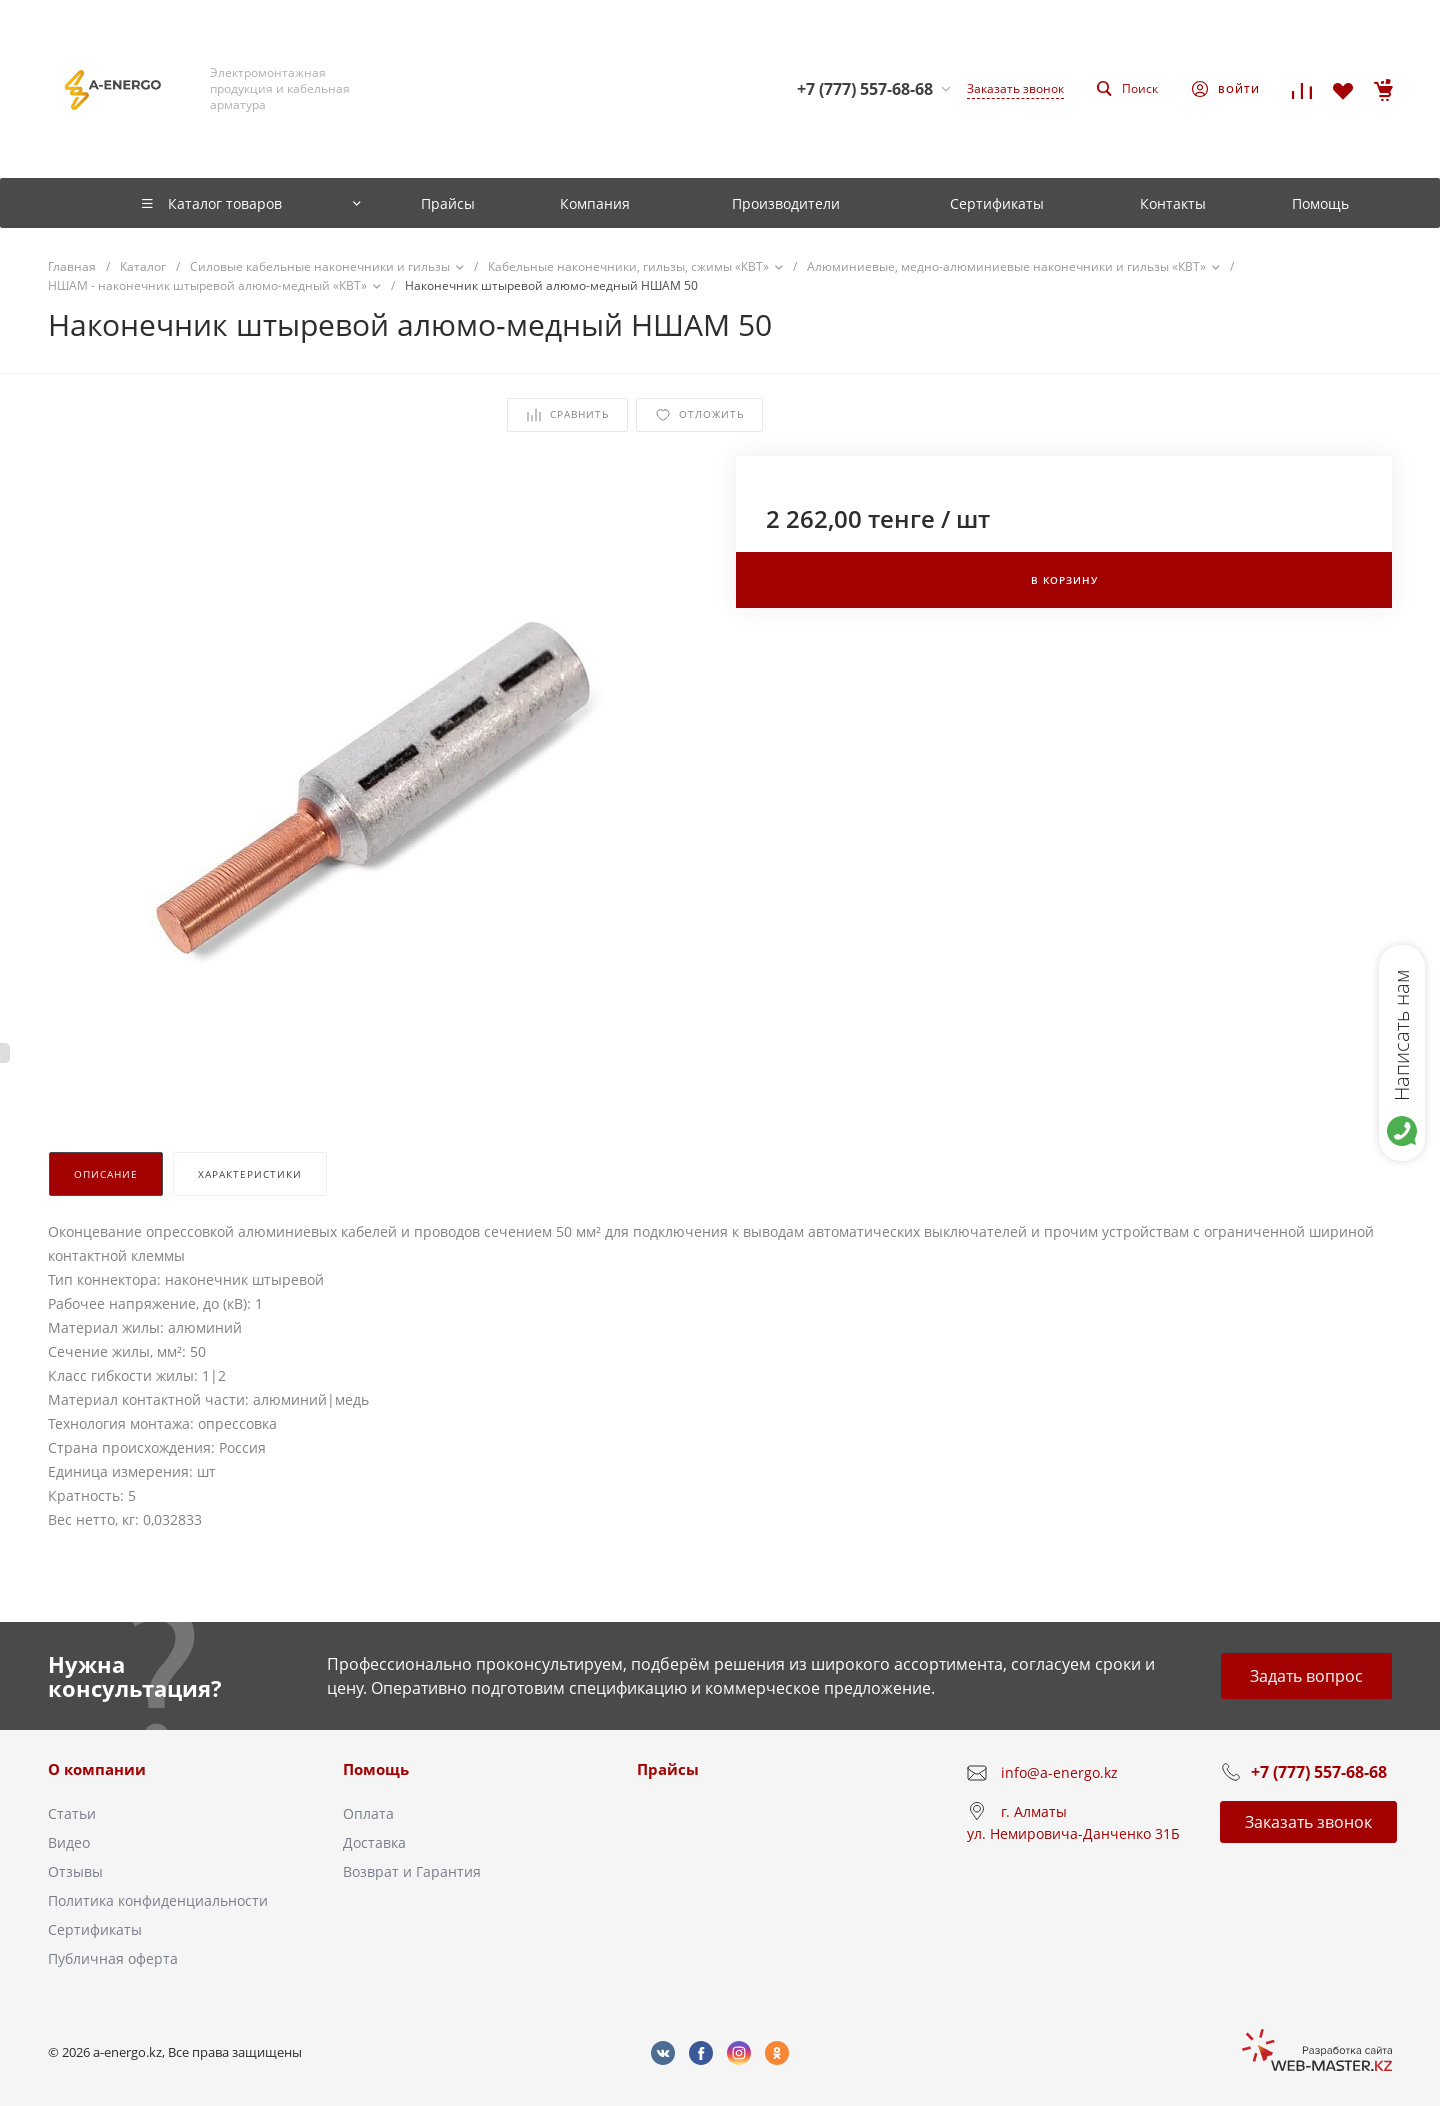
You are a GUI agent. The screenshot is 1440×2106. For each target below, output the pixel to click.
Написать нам (1401, 1035)
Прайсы (668, 1769)
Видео (69, 1842)
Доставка (374, 1842)
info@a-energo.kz (1059, 1772)
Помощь (376, 1769)
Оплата (368, 1813)
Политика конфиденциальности (158, 1900)
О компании (97, 1769)
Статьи (72, 1813)
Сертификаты (95, 1929)
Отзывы (75, 1871)
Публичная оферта (113, 1958)
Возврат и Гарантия (412, 1871)
